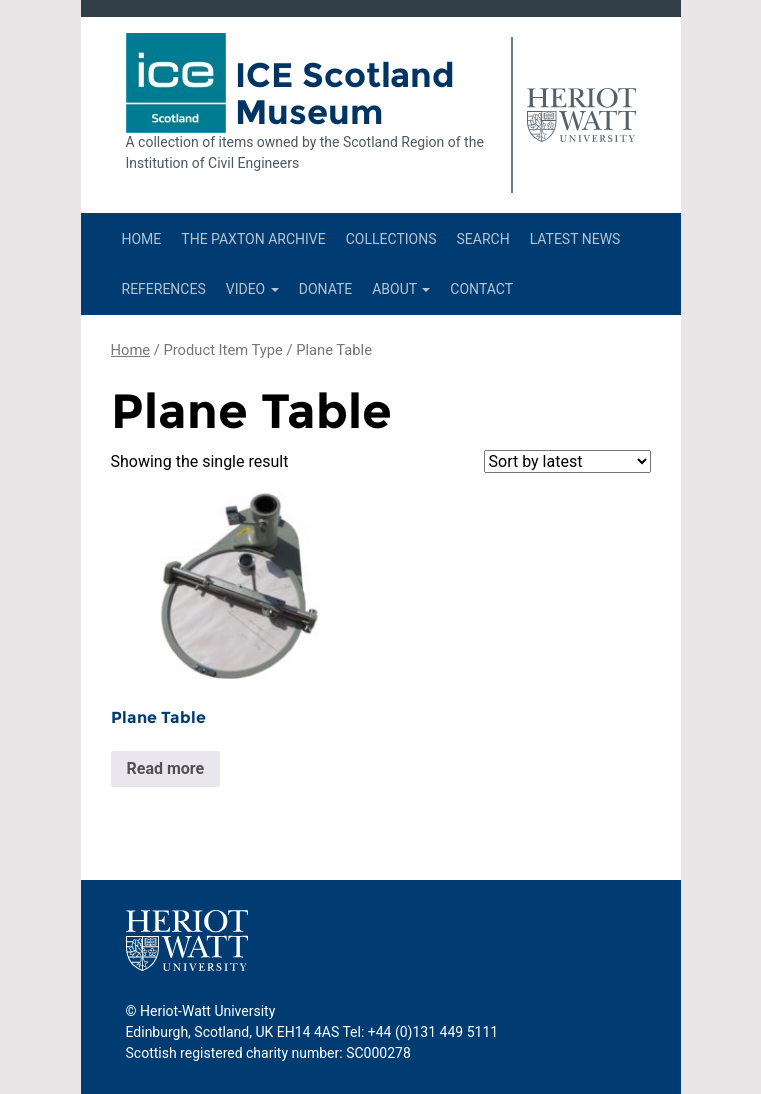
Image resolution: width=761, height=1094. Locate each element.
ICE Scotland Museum (345, 93)
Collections (391, 239)
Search (482, 239)
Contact (481, 289)
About (401, 289)
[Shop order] (567, 461)
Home (142, 239)
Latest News (575, 239)
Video (252, 289)
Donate (326, 289)
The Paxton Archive (253, 239)
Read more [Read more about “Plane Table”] (166, 768)
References (164, 289)
